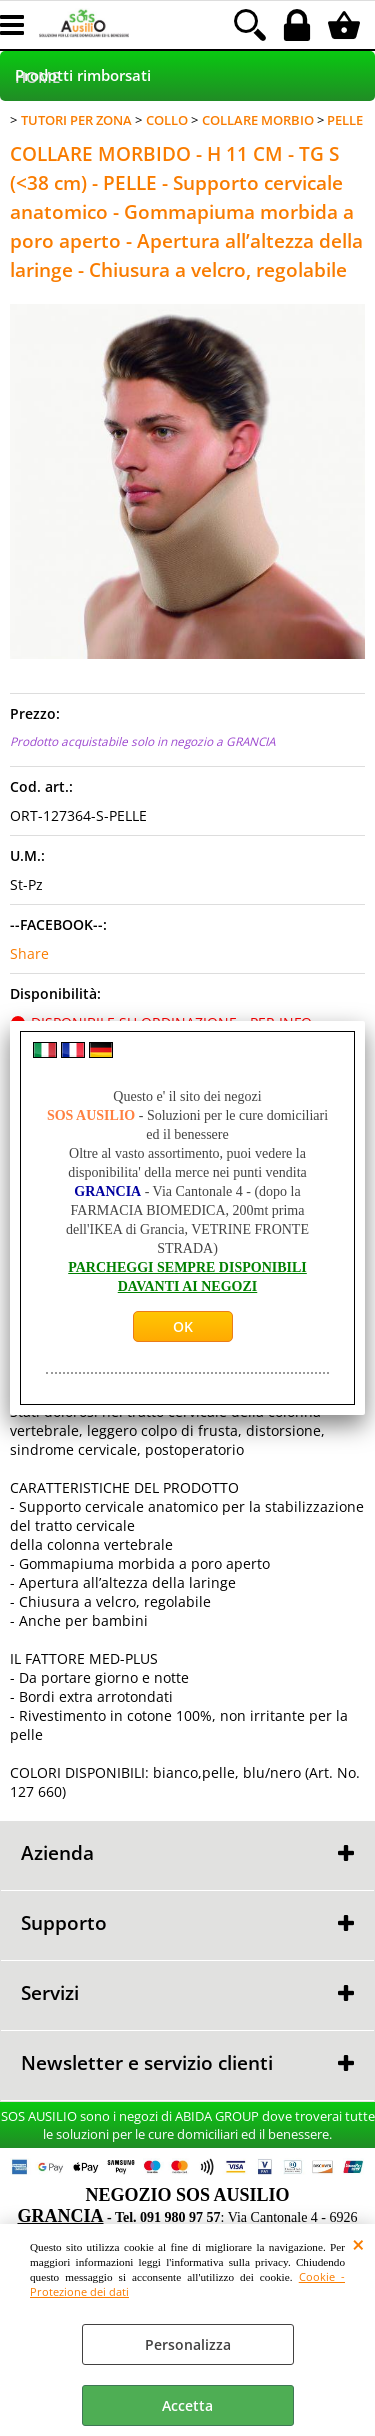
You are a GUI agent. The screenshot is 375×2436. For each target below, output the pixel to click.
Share (29, 953)
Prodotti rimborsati (83, 75)
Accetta (187, 2405)
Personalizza (188, 2344)
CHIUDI (358, 2244)
